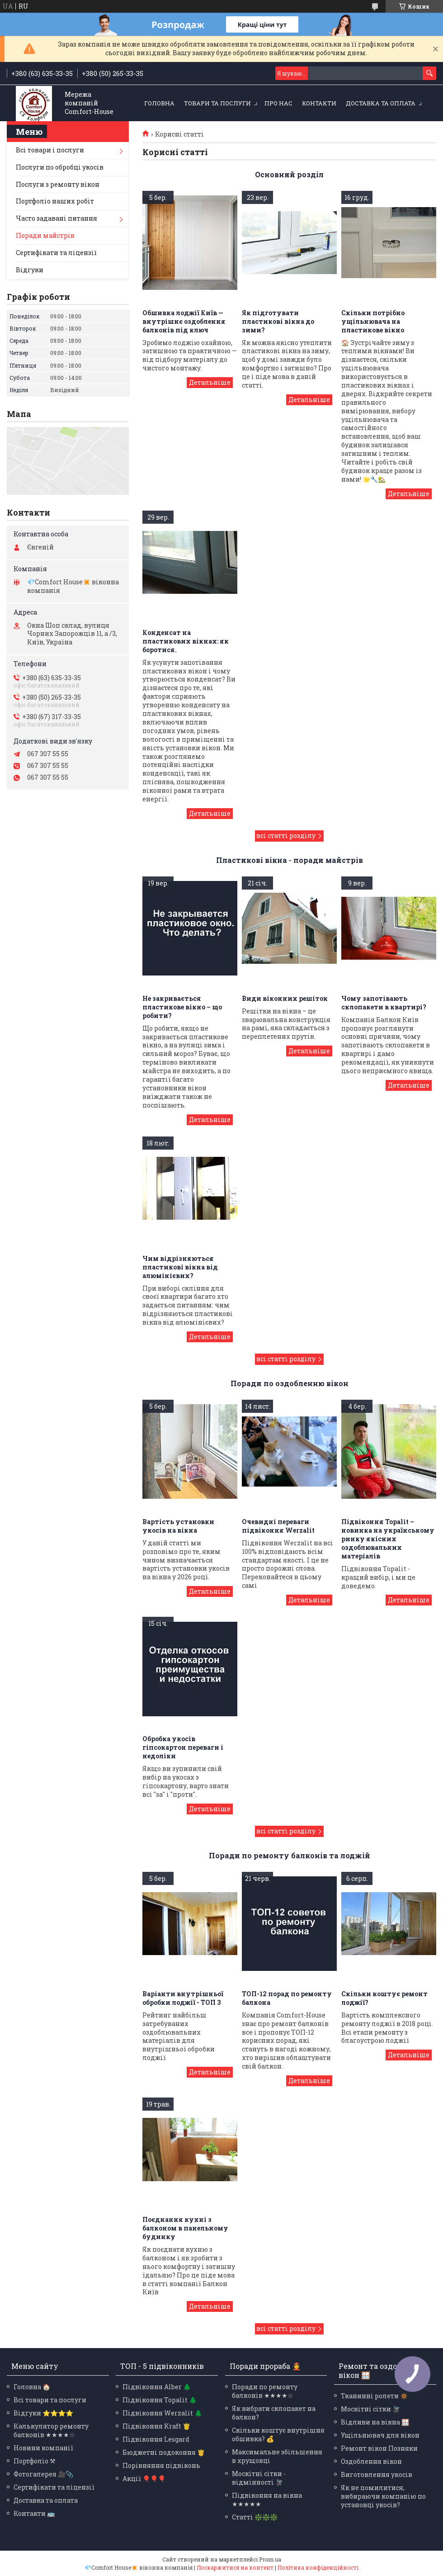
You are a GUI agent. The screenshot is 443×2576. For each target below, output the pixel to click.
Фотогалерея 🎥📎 (43, 2474)
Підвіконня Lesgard (156, 2439)
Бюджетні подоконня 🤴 (164, 2452)
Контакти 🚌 (34, 2513)
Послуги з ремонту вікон (57, 184)
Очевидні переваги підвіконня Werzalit (278, 1525)
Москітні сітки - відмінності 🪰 (259, 2477)
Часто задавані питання (56, 218)
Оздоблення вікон (371, 2461)
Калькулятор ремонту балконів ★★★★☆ (51, 2430)
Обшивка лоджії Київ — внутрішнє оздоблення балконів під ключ (184, 321)
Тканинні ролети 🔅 (374, 2395)
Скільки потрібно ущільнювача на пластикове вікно (373, 321)
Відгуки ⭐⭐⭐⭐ (43, 2413)
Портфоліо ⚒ (35, 2461)
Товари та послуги (217, 103)
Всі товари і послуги (50, 150)
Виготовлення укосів (376, 2474)
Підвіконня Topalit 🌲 (160, 2400)
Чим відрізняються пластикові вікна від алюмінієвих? (180, 1267)
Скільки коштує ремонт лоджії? (384, 1998)
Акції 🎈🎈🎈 (144, 2478)
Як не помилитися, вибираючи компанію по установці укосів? (383, 2496)
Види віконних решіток (285, 998)
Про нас (278, 103)
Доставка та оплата (380, 103)
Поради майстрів (45, 235)
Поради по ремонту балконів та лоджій (289, 1855)
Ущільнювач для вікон (380, 2435)
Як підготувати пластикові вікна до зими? (278, 321)
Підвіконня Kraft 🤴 (156, 2426)
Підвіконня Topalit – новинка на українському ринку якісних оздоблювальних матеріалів (387, 1538)
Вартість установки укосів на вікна (178, 1525)
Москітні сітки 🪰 (370, 2409)
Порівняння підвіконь (161, 2465)
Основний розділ (289, 174)
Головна (159, 103)
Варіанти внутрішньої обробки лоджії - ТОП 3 (182, 1998)
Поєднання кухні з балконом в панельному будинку (185, 2228)
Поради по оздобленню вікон (290, 1383)
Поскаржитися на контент (235, 2567)
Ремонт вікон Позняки (379, 2448)
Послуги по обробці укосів (60, 167)
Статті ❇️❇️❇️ (255, 2517)
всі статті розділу (286, 835)
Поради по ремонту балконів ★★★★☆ (264, 2391)
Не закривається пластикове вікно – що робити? (182, 1007)
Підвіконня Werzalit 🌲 (162, 2413)
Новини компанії (43, 2447)
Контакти (319, 103)
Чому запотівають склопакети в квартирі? (383, 1002)
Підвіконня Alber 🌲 (157, 2386)
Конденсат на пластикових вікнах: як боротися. (185, 641)
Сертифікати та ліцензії (56, 252)
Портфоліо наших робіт (55, 201)
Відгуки (29, 269)
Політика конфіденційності (318, 2567)
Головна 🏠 (32, 2386)
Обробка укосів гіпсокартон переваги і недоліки (182, 1747)
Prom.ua (270, 2559)
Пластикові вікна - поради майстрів (289, 860)
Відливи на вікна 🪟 (375, 2422)
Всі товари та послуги (50, 2400)
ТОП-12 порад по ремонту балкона (287, 1998)
